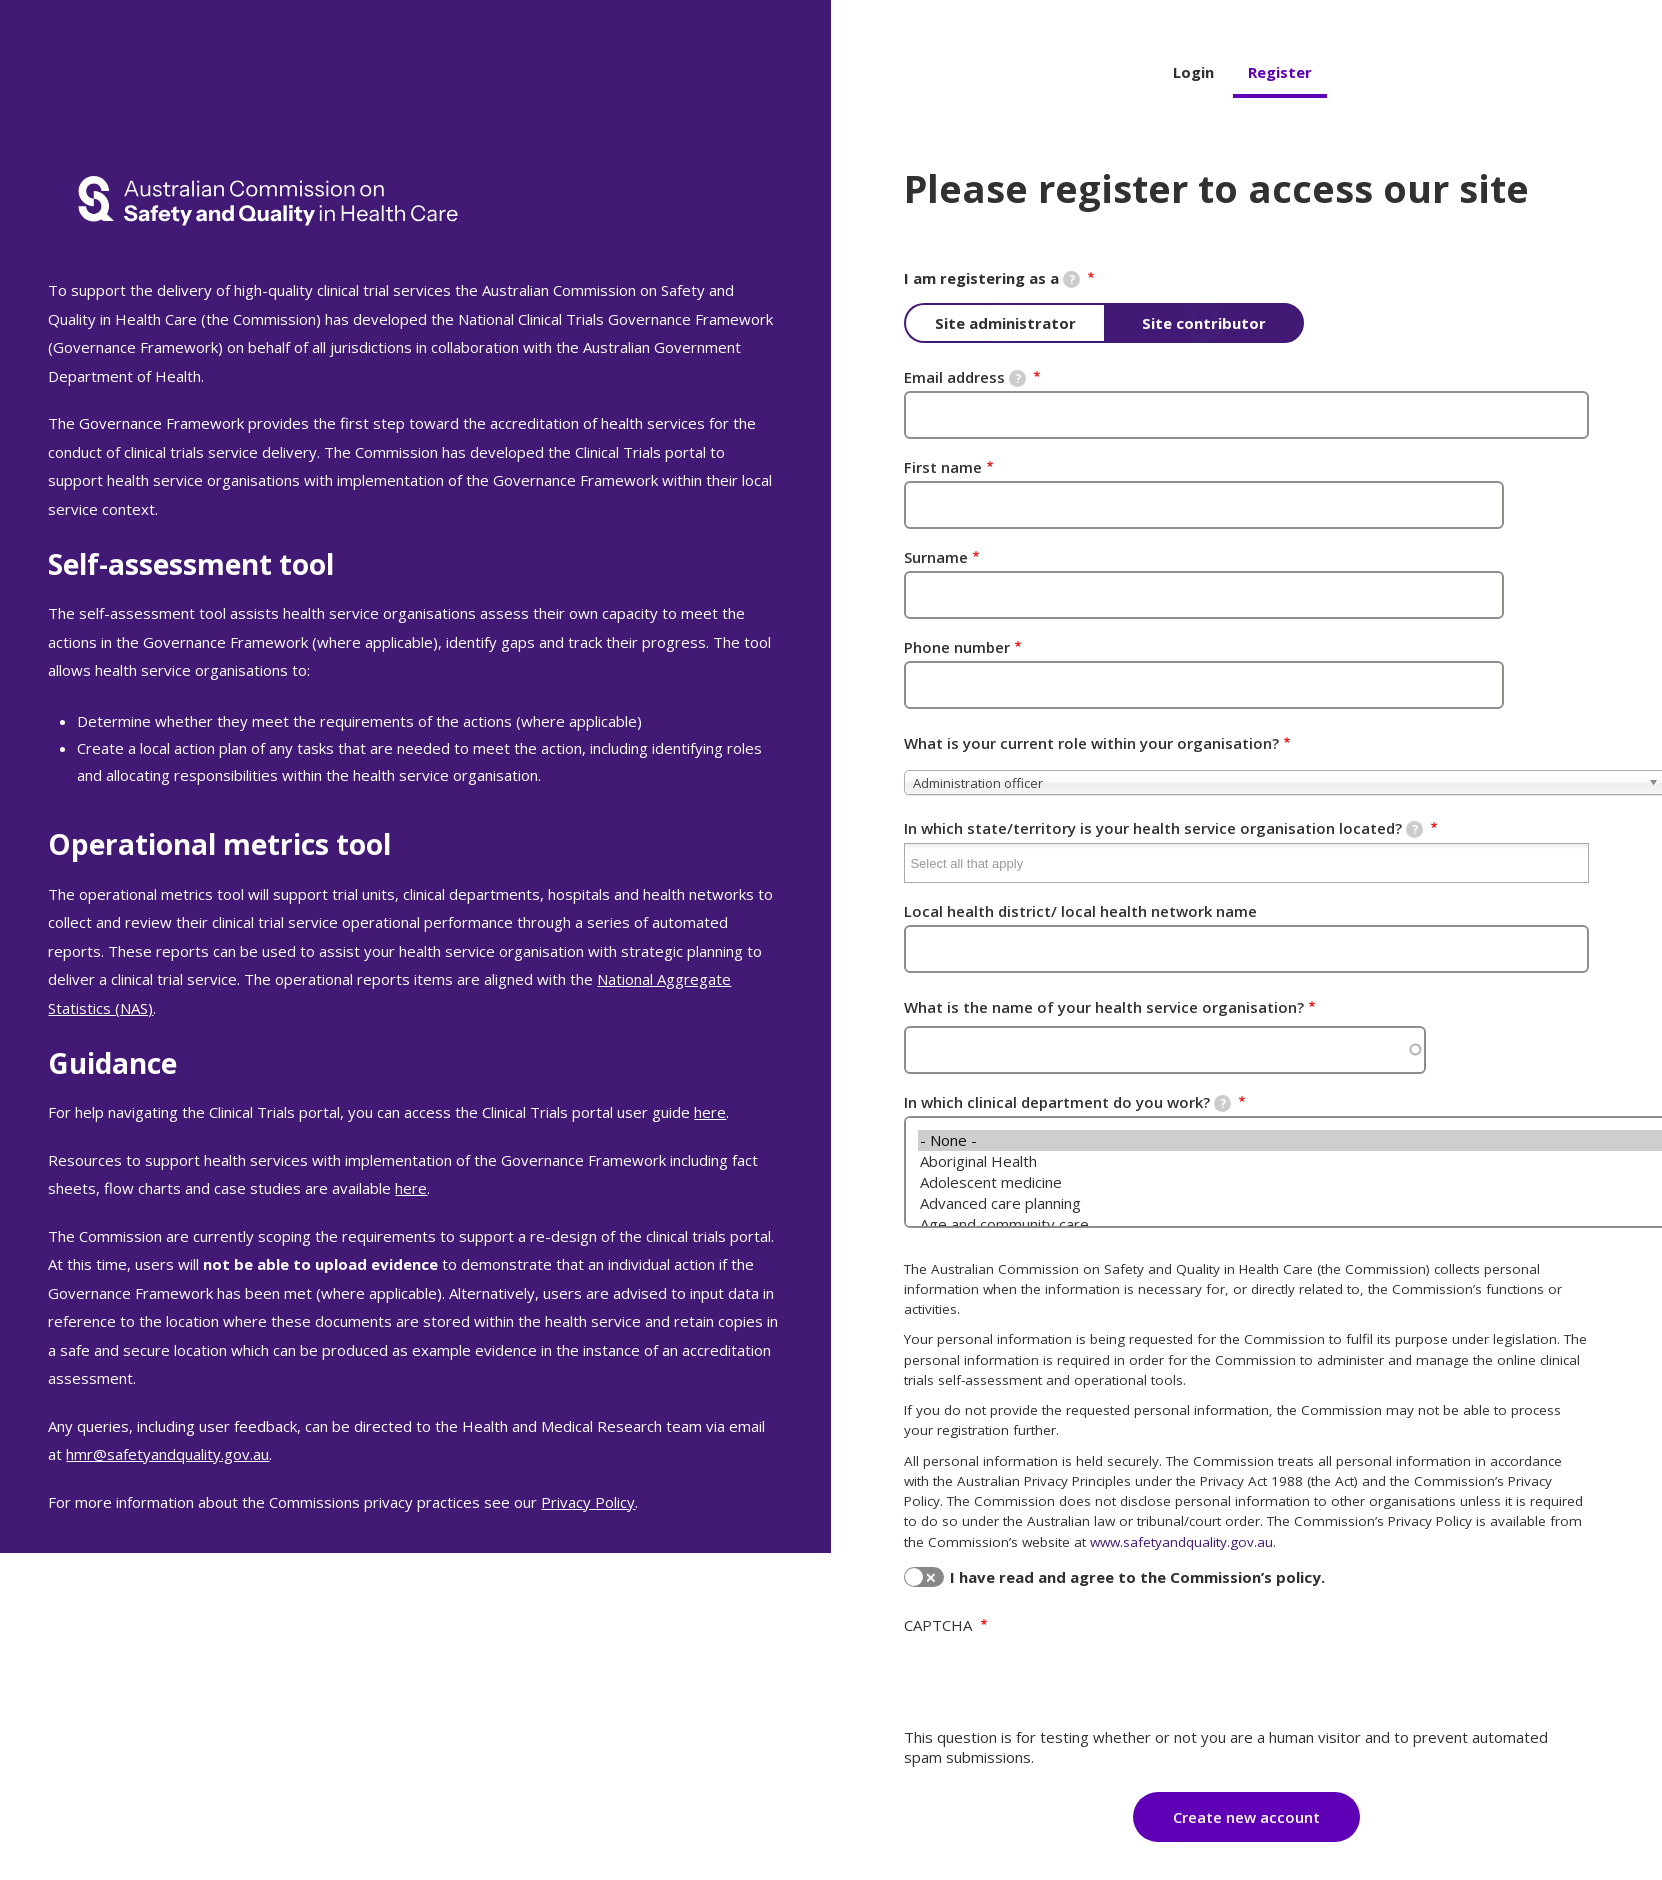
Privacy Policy (588, 1502)
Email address (965, 377)
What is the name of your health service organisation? (1104, 1007)
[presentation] (1056, 1683)
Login (1193, 72)
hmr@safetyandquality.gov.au (167, 1454)
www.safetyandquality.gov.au (1181, 1542)
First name (943, 467)
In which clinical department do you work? (1067, 1102)
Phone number (957, 647)
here (710, 1112)
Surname (936, 557)
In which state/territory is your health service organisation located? (1163, 828)
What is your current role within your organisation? (1091, 743)
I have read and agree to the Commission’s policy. (1137, 1577)
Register (1280, 72)
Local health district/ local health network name (1080, 911)
